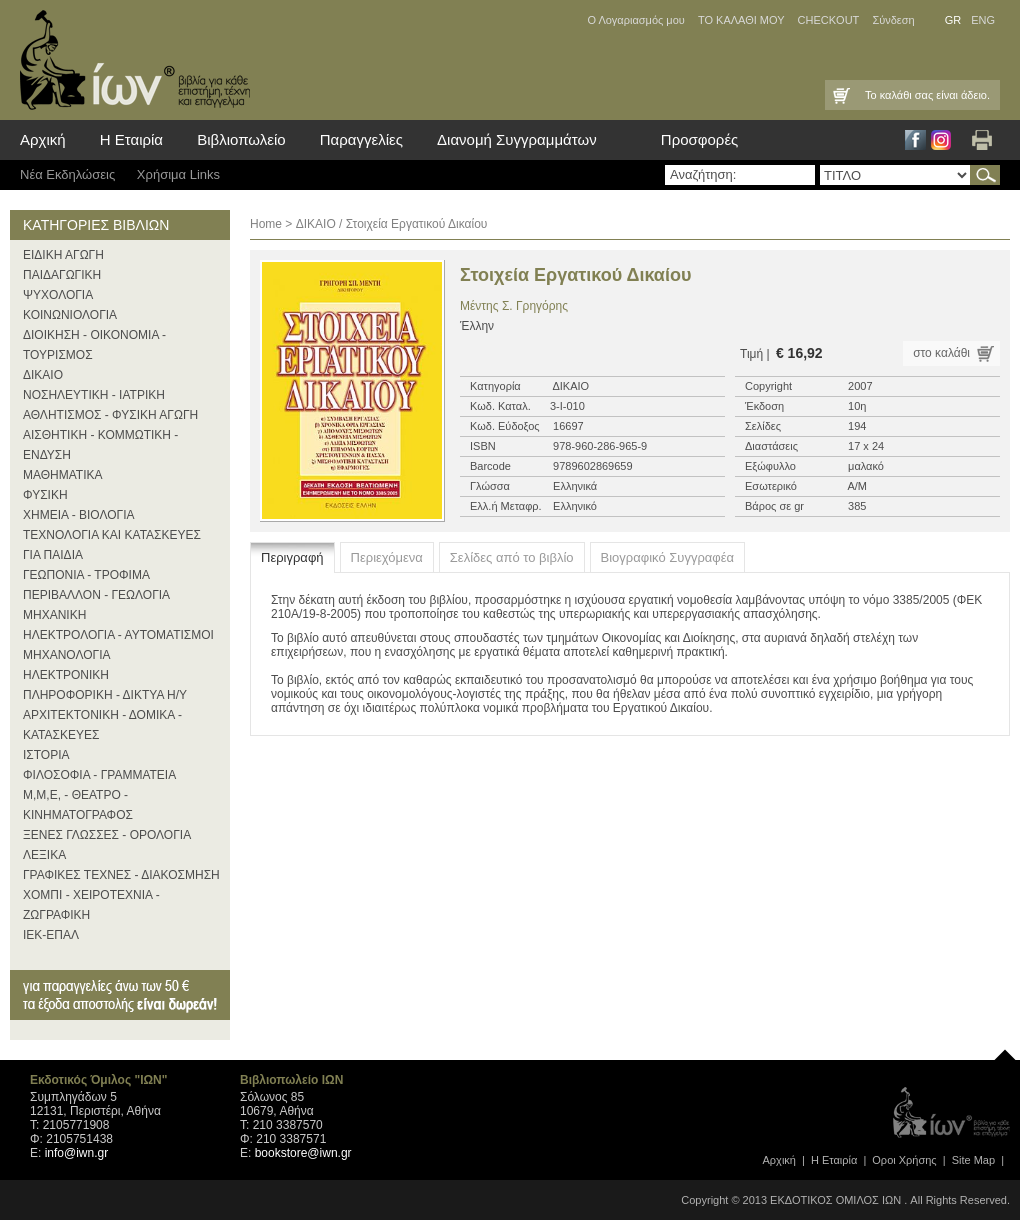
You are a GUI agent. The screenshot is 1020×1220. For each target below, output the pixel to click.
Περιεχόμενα (387, 557)
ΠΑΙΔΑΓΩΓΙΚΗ (62, 275)
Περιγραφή (292, 557)
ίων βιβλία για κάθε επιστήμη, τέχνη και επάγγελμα (130, 60)
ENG (983, 20)
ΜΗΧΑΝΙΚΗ (54, 615)
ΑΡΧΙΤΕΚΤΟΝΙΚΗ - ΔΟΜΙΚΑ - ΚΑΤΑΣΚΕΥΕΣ (102, 725)
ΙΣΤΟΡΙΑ (46, 755)
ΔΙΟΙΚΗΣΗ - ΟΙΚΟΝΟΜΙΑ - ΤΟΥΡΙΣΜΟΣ (94, 345)
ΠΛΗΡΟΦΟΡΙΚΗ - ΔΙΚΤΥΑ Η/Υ (105, 695)
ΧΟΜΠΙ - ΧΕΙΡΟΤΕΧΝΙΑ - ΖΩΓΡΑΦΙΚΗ (91, 905)
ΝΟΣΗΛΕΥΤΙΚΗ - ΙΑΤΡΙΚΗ (94, 395)
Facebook (915, 140)
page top (1005, 1050)
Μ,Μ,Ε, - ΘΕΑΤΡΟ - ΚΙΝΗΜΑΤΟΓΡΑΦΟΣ (78, 805)
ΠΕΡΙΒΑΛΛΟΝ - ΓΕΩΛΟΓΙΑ (96, 595)
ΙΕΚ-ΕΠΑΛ (51, 935)
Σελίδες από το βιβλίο (512, 557)
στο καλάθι (941, 353)
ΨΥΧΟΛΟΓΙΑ (58, 295)
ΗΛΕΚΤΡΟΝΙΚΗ (66, 675)
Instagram (941, 140)
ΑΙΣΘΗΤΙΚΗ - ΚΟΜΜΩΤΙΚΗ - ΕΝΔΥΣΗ (100, 445)
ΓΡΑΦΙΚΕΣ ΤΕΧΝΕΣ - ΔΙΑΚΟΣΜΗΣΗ (121, 875)
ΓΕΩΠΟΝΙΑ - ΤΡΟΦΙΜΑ (86, 575)
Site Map (973, 1160)
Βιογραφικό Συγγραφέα (668, 557)
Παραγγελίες (361, 139)
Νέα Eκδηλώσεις (67, 174)
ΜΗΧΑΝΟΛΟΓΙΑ (67, 655)
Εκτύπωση (982, 140)
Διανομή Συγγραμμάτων (517, 139)
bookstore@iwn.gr (303, 1153)
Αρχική (43, 139)
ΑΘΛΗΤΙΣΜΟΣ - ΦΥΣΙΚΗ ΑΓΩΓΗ (110, 415)
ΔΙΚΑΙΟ (43, 375)
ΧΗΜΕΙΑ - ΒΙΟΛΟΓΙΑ (79, 515)
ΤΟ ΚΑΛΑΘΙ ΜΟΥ (741, 20)
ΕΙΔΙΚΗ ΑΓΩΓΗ (63, 255)
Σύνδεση (893, 20)
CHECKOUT (829, 20)
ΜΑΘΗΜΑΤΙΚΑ (63, 475)
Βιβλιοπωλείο (241, 139)
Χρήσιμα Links (178, 174)
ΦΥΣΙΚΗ (45, 495)
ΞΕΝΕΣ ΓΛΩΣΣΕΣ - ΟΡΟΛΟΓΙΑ (107, 835)
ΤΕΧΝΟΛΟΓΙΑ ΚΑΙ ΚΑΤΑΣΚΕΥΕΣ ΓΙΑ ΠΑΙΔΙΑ (112, 545)
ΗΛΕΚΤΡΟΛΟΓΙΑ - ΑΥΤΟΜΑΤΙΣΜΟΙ (118, 635)
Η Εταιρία (131, 139)
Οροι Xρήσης (904, 1160)
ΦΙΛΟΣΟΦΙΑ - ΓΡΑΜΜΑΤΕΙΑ (99, 775)
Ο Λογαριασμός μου (635, 20)
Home (266, 224)
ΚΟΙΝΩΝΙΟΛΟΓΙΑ (70, 315)
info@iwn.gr (77, 1153)
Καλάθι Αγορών (840, 95)
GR (953, 20)
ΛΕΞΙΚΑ (44, 855)
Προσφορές (699, 139)
